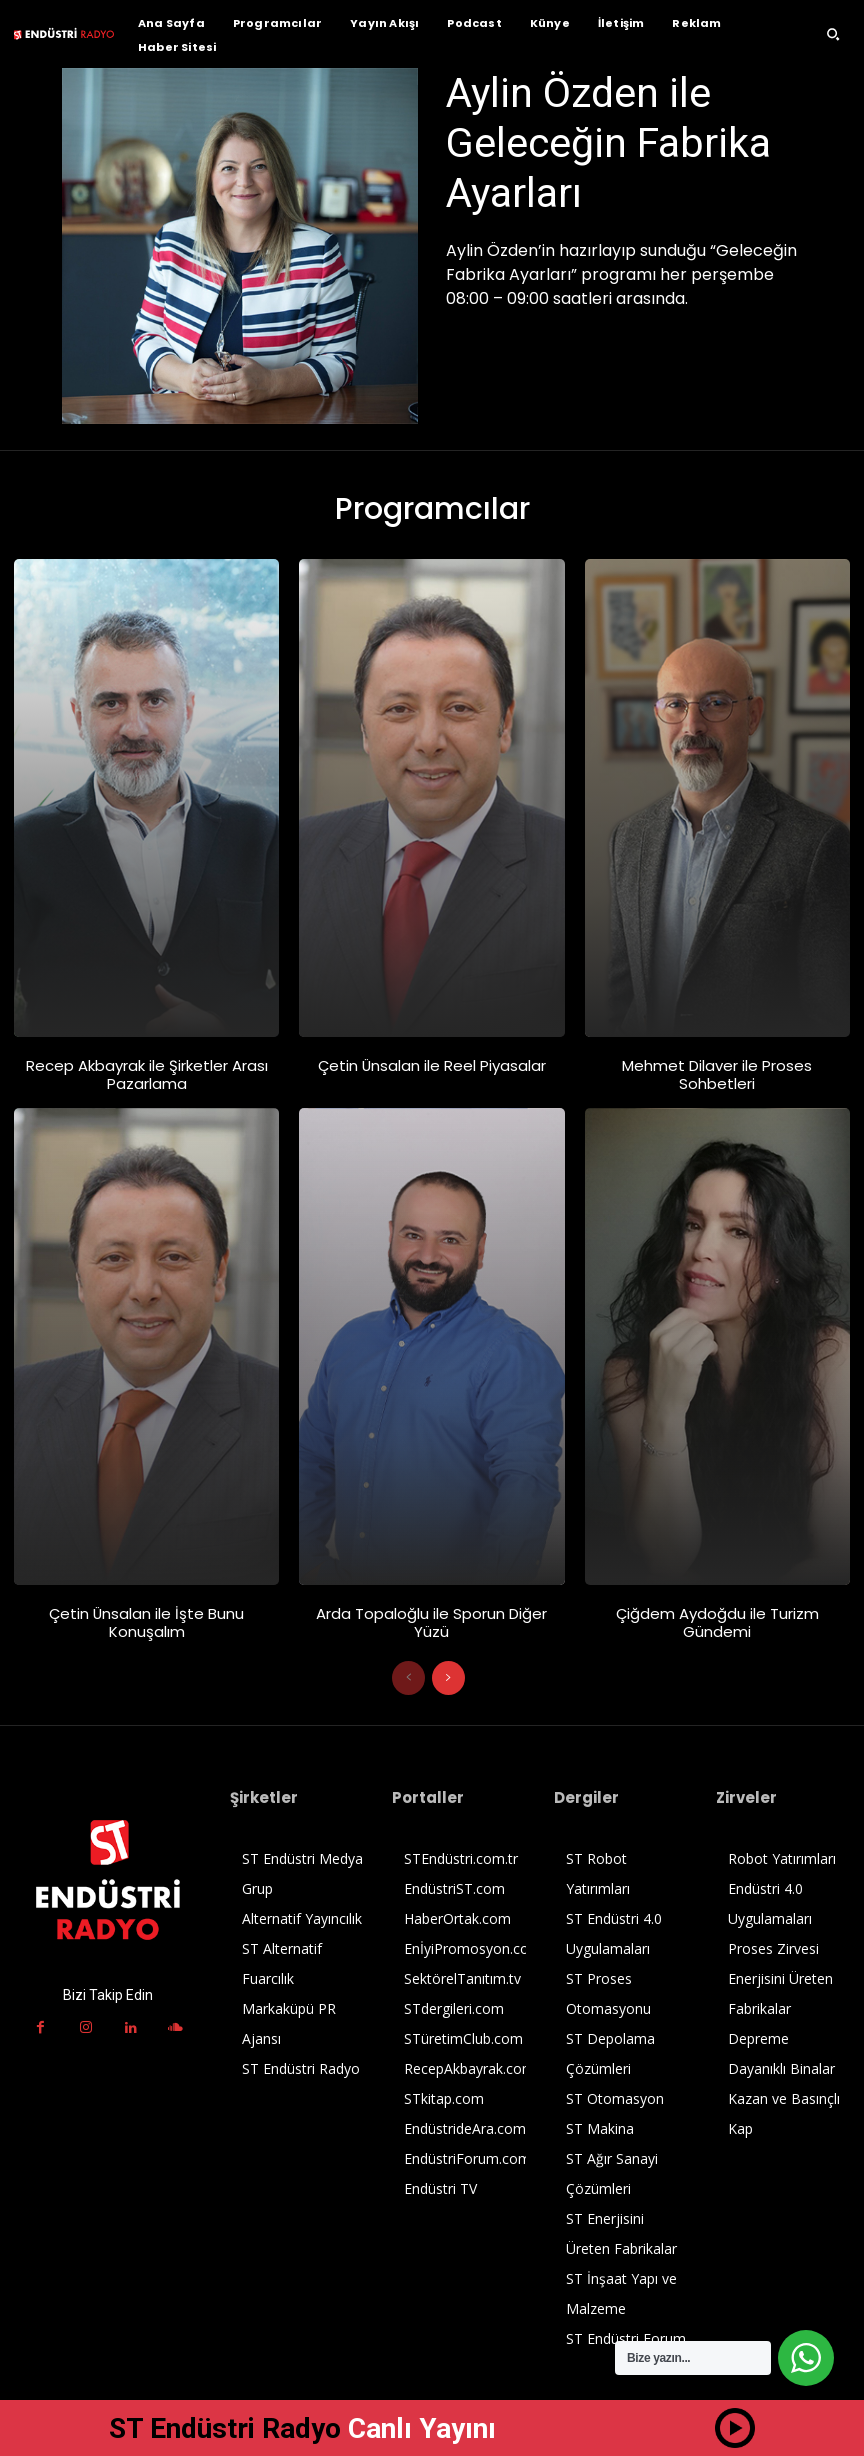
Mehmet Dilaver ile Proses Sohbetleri (717, 1074)
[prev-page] (408, 1678)
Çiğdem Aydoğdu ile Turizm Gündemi (717, 1622)
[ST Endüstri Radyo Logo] (64, 33)
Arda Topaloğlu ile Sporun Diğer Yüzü (431, 1622)
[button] (833, 34)
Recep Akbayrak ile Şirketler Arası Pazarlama (147, 1074)
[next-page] (448, 1678)
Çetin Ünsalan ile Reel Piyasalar (431, 1065)
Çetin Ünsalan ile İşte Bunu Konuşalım (147, 1622)
